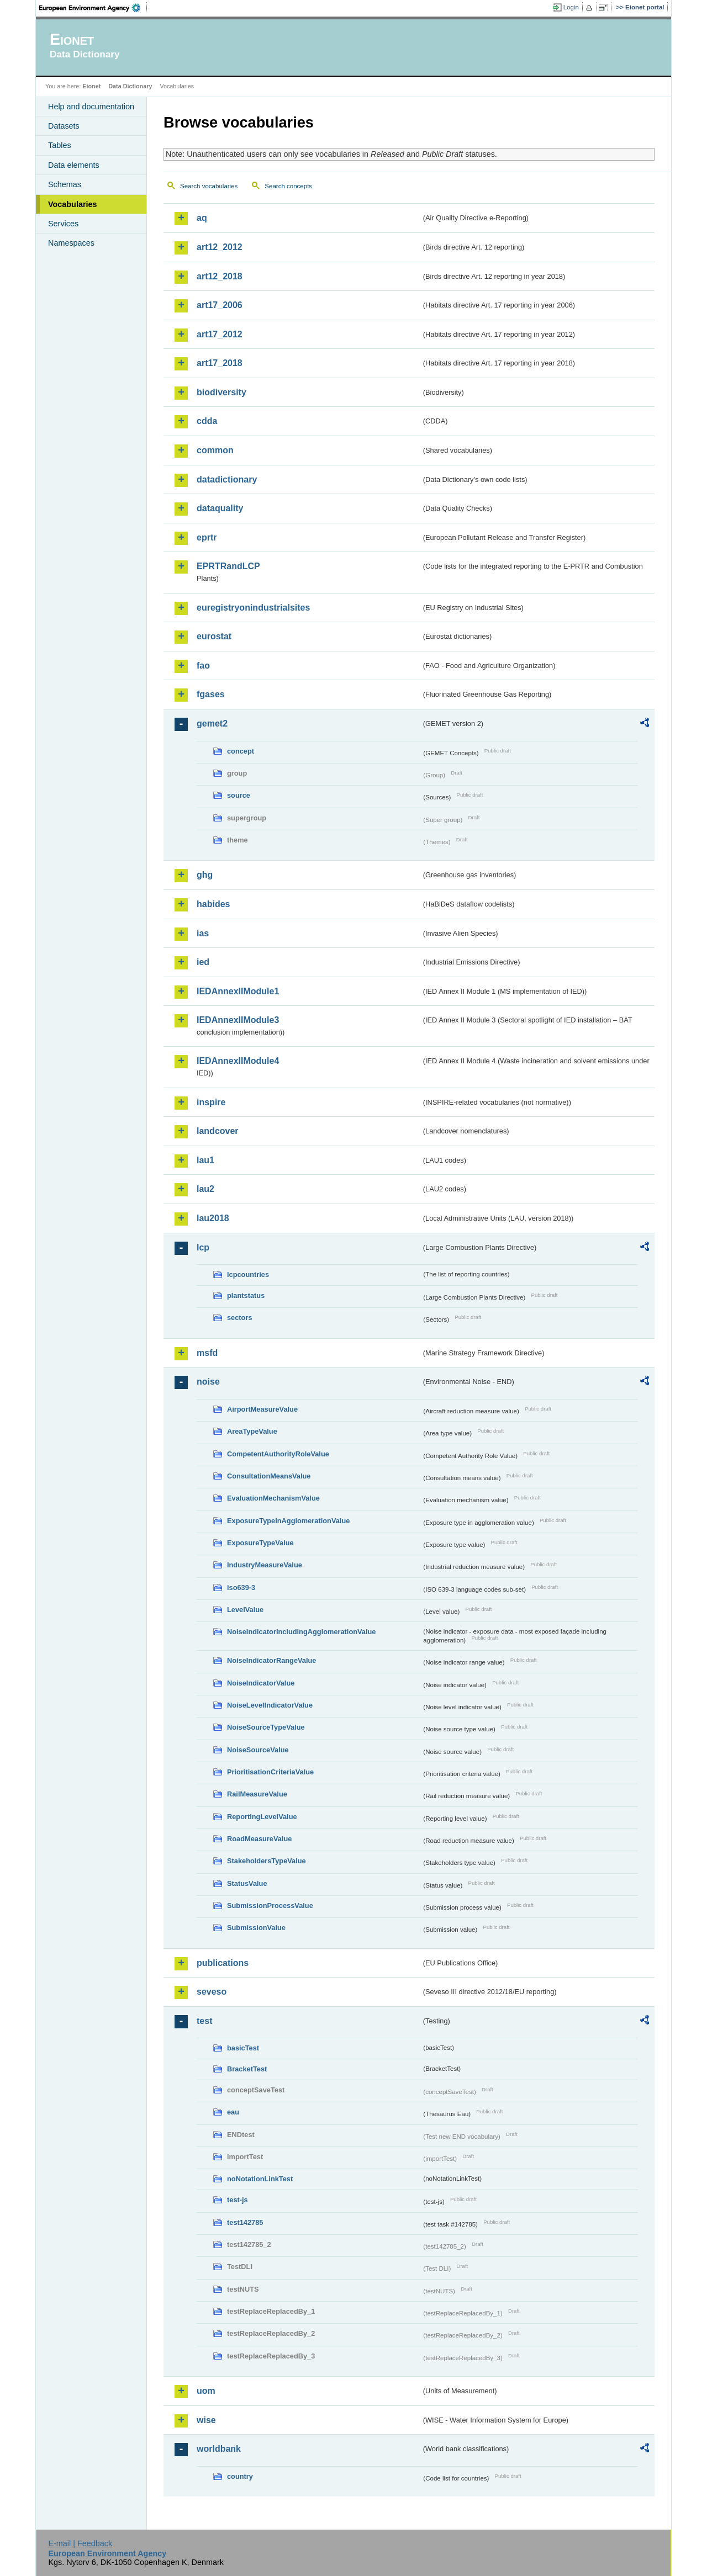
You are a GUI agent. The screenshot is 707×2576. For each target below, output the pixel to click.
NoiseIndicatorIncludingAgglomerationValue (301, 1632)
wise (206, 2420)
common (215, 450)
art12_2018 (219, 276)
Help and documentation (91, 106)
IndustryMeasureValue (264, 1565)
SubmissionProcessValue (270, 1905)
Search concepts (288, 186)
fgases (211, 694)
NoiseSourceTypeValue (266, 1727)
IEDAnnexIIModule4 (238, 1061)
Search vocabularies (209, 186)
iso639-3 (241, 1587)
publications (223, 1963)
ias (203, 933)
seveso (211, 1991)
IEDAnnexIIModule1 (238, 991)
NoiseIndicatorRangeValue (271, 1660)
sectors (239, 1317)
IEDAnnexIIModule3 (238, 1020)
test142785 (245, 2222)
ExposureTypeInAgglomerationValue (288, 1521)
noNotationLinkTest (260, 2179)
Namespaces (71, 242)
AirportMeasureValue (262, 1409)
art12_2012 (219, 247)
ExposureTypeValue (260, 1543)
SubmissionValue (256, 1927)
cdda (207, 421)
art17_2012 (219, 334)
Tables (59, 145)
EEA (93, 7)
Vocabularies (72, 204)
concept (240, 751)
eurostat (214, 636)
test (204, 2021)
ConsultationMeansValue (268, 1476)
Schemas (64, 184)
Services (63, 223)
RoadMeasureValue (259, 1839)
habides (213, 904)
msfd (207, 1353)
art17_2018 (219, 363)
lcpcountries (248, 1274)
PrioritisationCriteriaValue (270, 1772)
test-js (237, 2200)
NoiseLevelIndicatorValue (270, 1705)
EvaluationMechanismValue (273, 1498)
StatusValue (247, 1883)
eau (233, 2112)
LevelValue (245, 1609)
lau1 (205, 1160)
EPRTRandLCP (228, 566)
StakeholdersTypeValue (266, 1861)
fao (203, 665)
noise (208, 1381)
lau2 (205, 1189)
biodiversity (221, 392)
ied (203, 962)
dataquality (220, 508)
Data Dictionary (130, 86)
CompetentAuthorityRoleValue (278, 1454)
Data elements (73, 165)
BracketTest (247, 2069)
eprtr (207, 537)
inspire (211, 1102)
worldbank (219, 2448)
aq (202, 217)
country (240, 2476)
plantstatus (246, 1295)
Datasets (64, 125)
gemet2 (212, 723)
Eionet (91, 86)
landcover (218, 1131)
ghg (205, 874)
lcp (203, 1247)
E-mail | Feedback (80, 2543)
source (238, 795)
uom (206, 2390)
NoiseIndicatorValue (260, 1683)
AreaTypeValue (252, 1431)
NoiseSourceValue (258, 1750)
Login (571, 7)
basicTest (243, 2048)
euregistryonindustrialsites (253, 607)
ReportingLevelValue (262, 1816)
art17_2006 (219, 305)
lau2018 (213, 1218)
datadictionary (227, 479)
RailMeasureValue (257, 1794)
